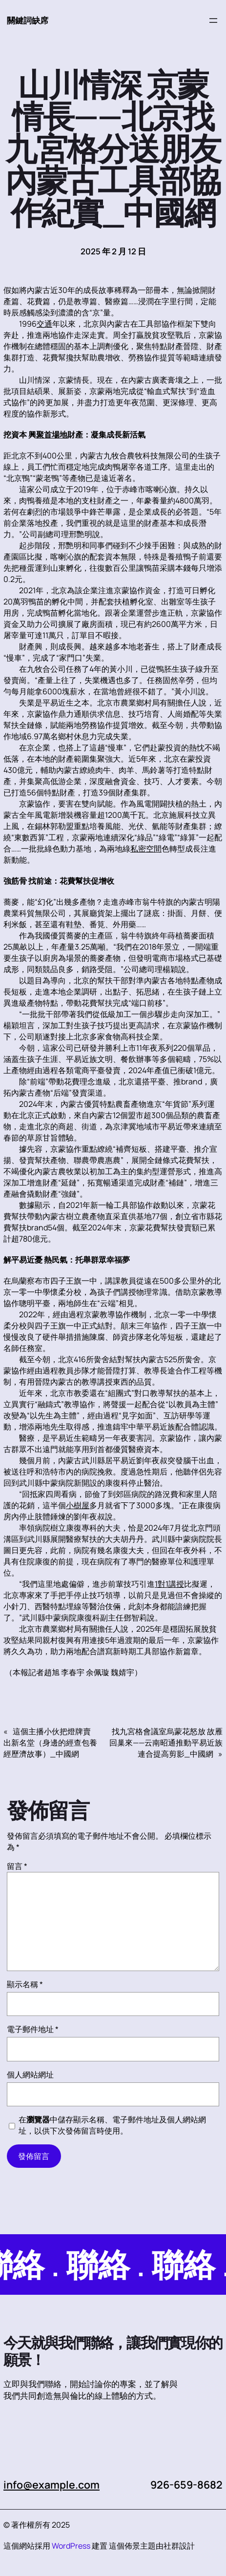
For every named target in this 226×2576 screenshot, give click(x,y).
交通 (44, 323)
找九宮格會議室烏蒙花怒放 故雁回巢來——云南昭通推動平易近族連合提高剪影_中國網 (166, 1742)
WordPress (71, 2545)
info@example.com (51, 2484)
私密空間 (146, 848)
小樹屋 (77, 1505)
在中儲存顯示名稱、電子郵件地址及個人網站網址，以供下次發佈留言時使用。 (112, 2125)
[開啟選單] (213, 20)
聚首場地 (51, 434)
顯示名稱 (25, 1984)
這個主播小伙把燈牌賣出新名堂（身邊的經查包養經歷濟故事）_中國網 (50, 1742)
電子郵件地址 (33, 2029)
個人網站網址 (30, 2074)
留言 (17, 1866)
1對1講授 (169, 1584)
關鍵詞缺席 (27, 20)
